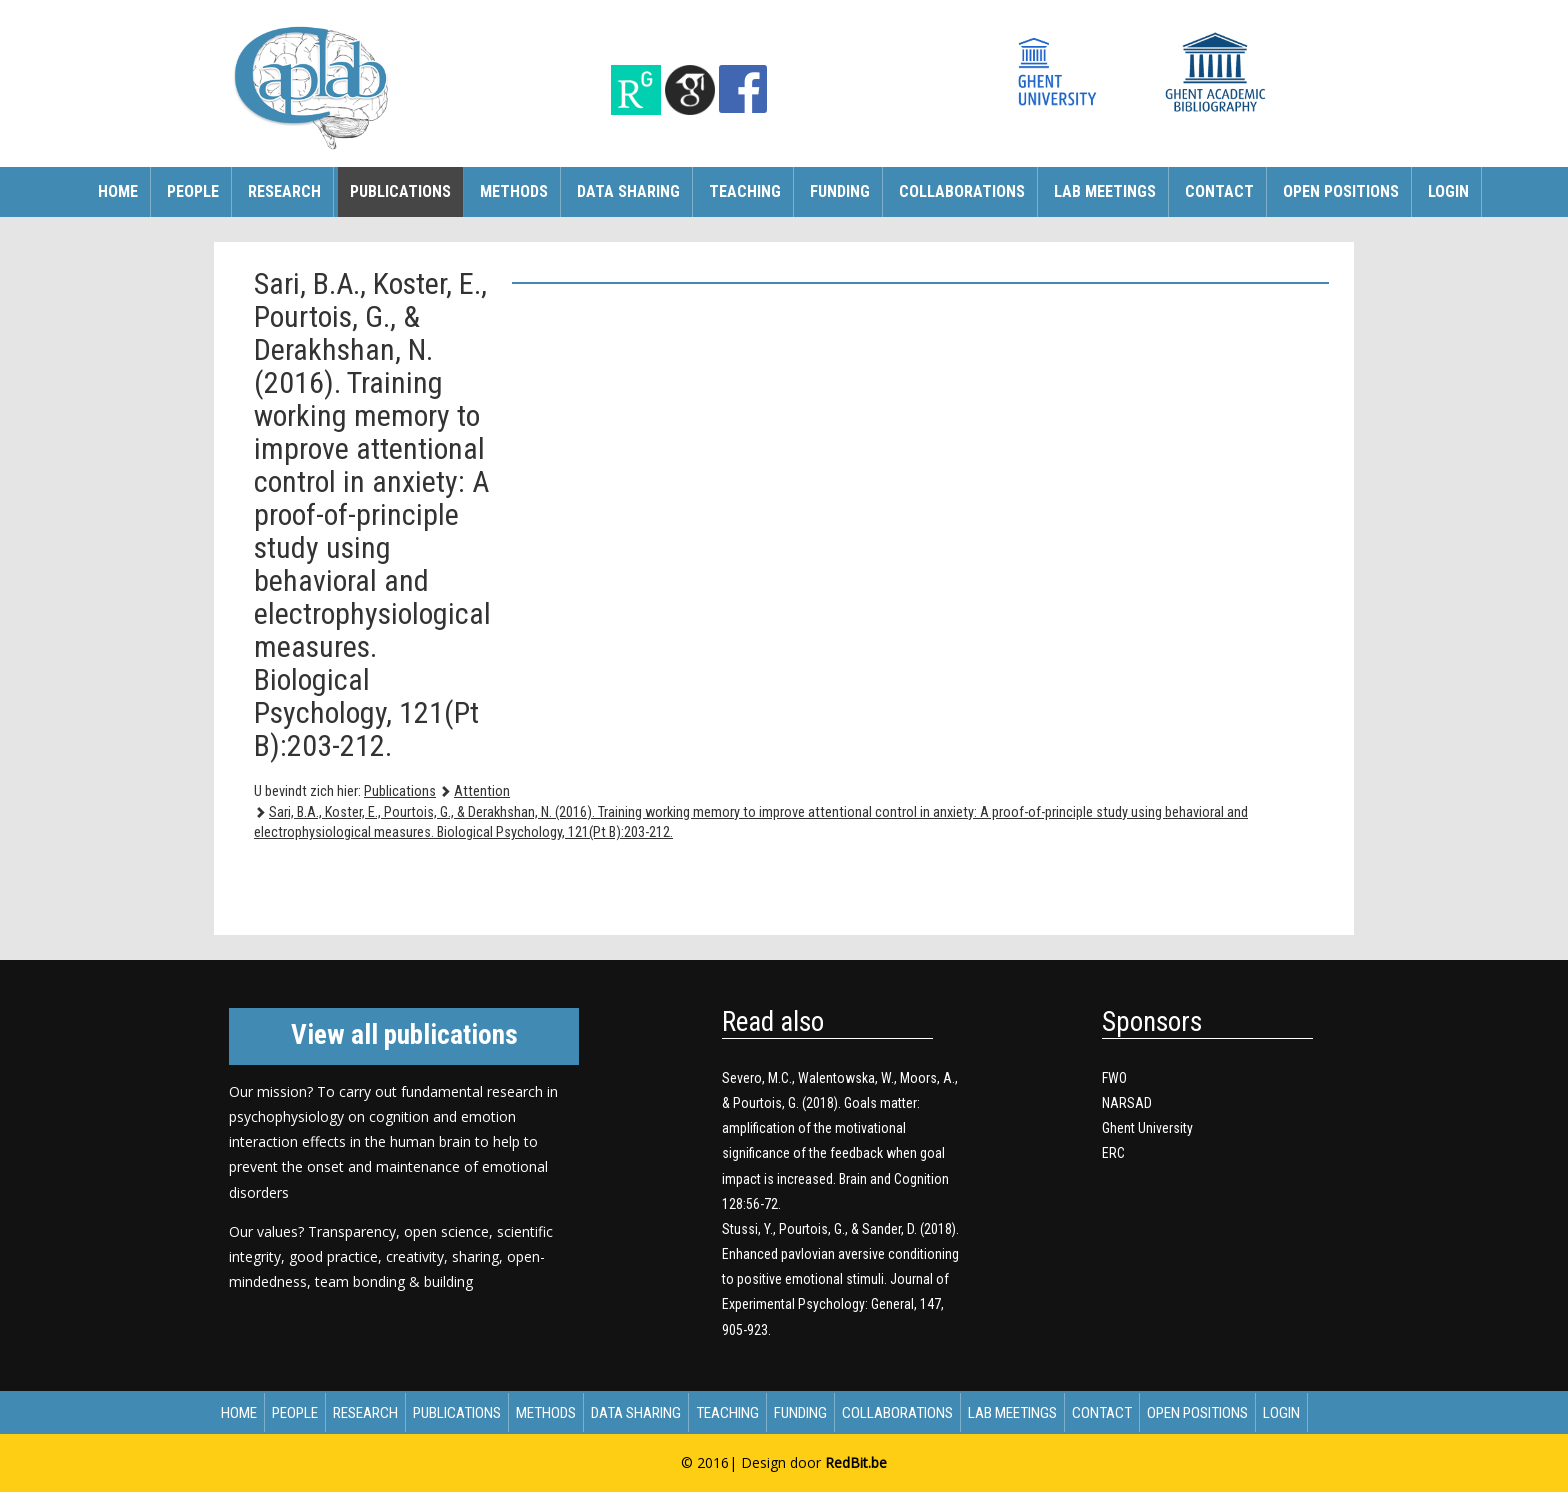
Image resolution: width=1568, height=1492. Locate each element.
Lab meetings (1105, 191)
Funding (840, 191)
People (193, 191)
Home (118, 191)
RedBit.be (856, 1462)
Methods (514, 191)
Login (1448, 191)
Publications (400, 191)
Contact (1219, 191)
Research (284, 191)
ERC (1113, 1153)
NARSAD (1127, 1103)
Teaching (745, 191)
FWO (1114, 1078)
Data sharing (628, 191)
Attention (482, 791)
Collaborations (962, 191)
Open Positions (1341, 191)
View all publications (404, 1035)
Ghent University (1147, 1128)
